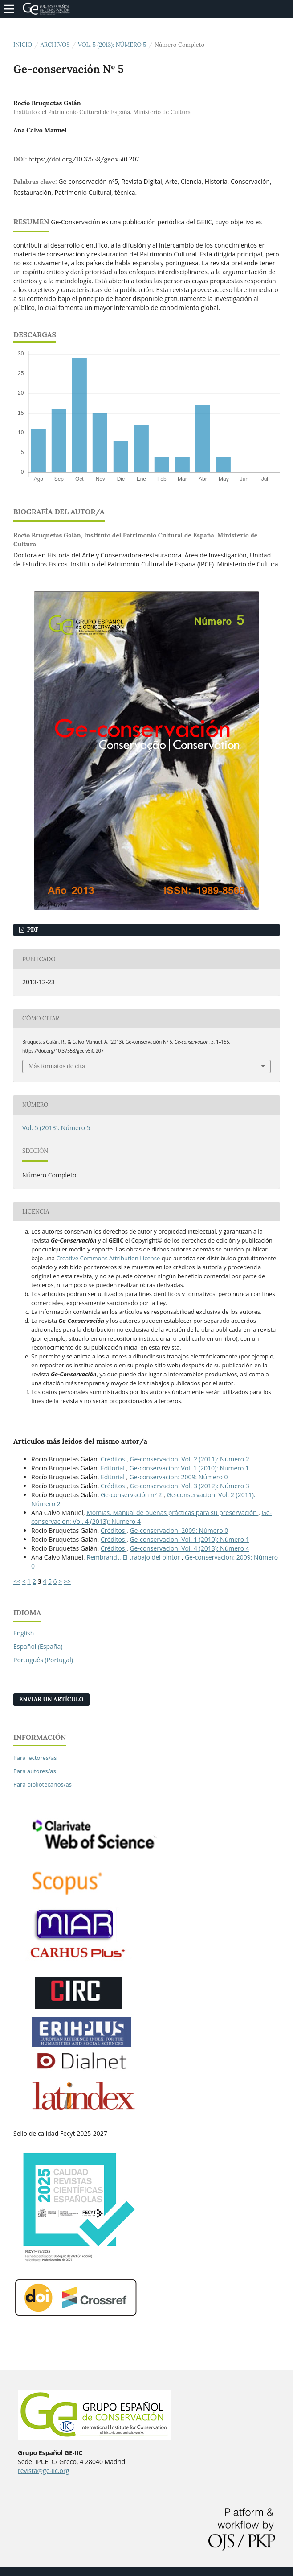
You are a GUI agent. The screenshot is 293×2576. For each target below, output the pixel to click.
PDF (31, 929)
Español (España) (37, 1646)
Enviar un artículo (51, 1699)
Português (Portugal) (43, 1659)
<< (16, 1581)
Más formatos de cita (56, 1066)
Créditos (113, 1459)
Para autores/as (34, 1771)
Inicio (22, 45)
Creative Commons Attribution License (108, 1258)
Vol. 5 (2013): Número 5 (112, 45)
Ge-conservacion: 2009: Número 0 (179, 1477)
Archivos (55, 45)
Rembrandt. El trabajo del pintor (133, 1557)
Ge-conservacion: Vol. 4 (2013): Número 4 (189, 1548)
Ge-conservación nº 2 (132, 1494)
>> (67, 1581)
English (23, 1633)
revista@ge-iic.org (43, 2470)
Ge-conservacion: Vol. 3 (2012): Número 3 (189, 1486)
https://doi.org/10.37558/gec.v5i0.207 (83, 159)
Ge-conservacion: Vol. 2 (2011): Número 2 (189, 1459)
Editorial (113, 1468)
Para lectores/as (35, 1758)
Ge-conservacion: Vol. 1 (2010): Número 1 (189, 1468)
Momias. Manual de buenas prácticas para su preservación (172, 1512)
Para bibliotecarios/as (42, 1784)
